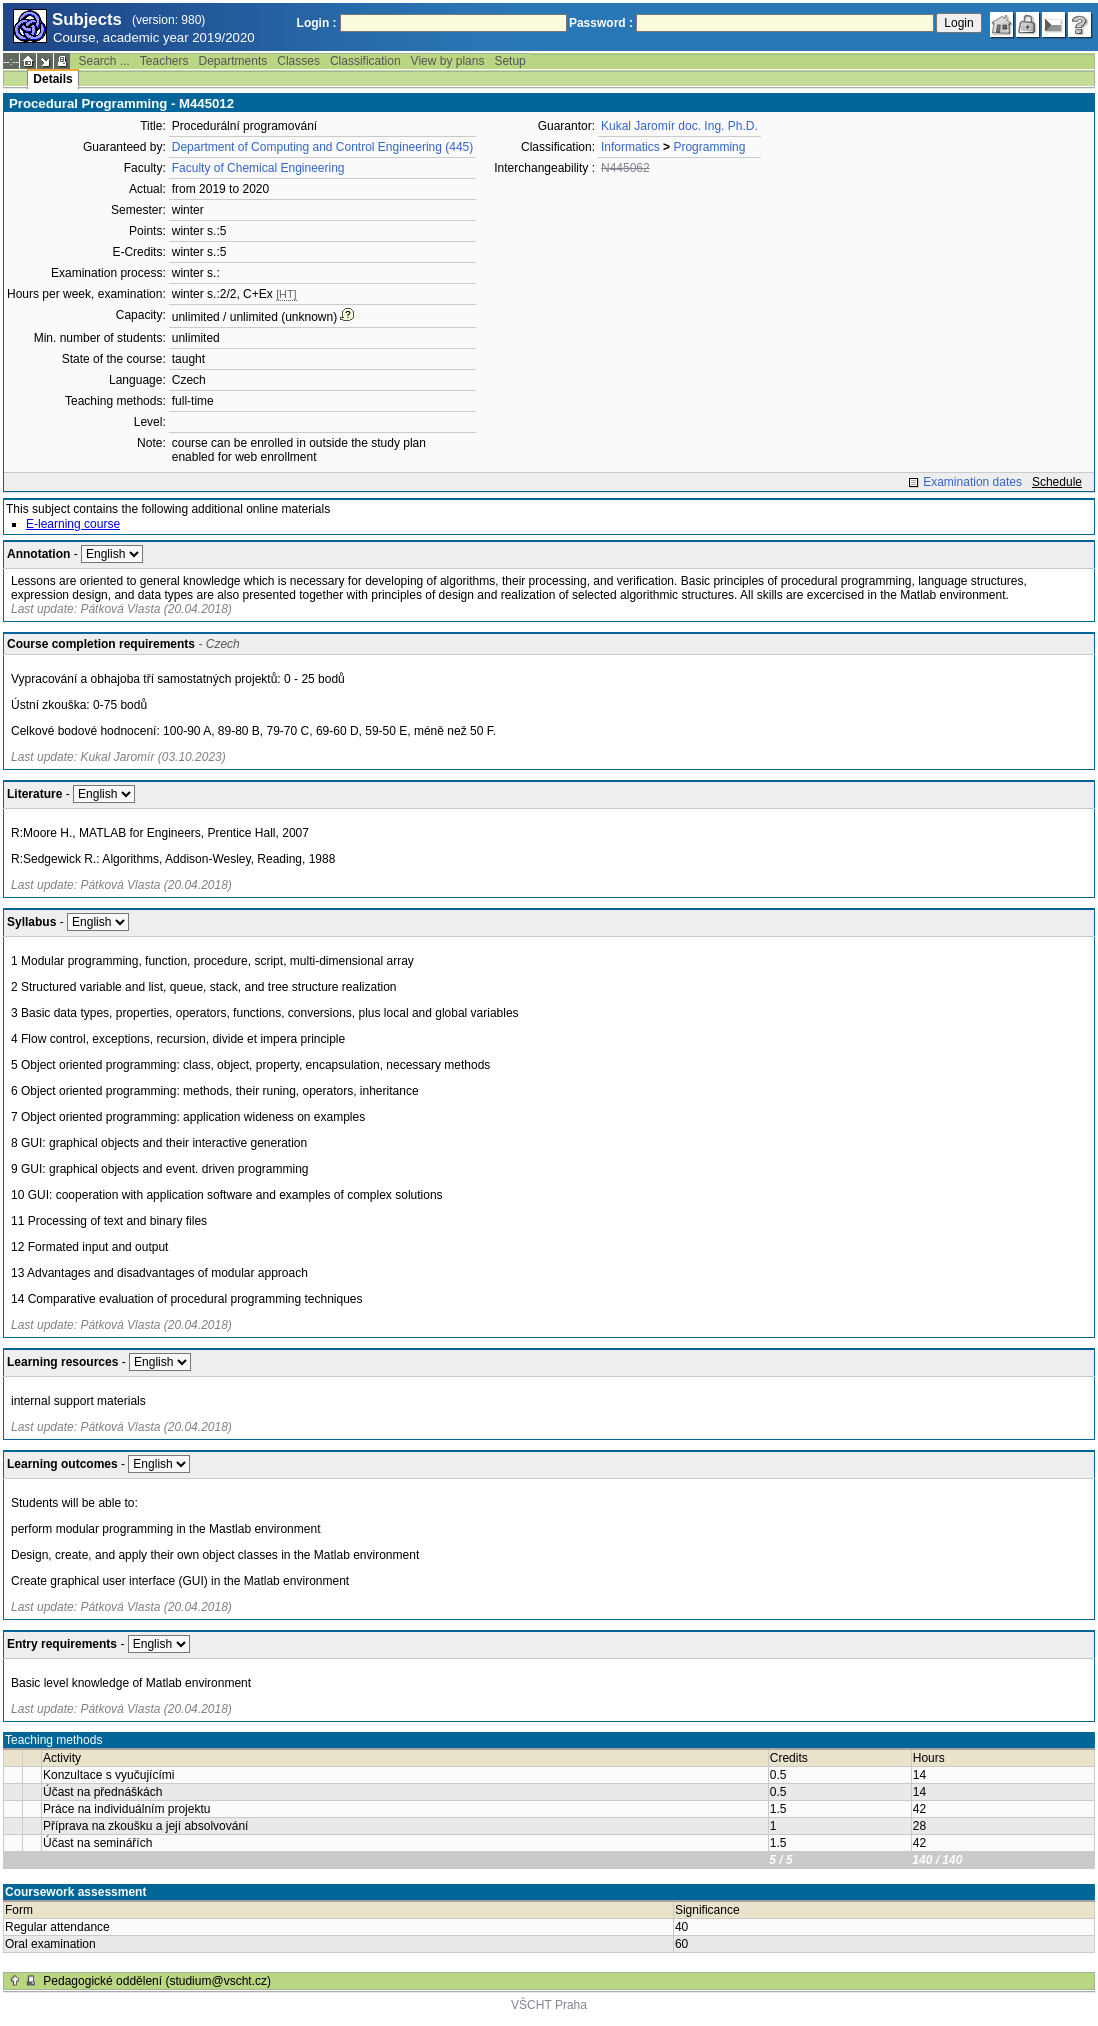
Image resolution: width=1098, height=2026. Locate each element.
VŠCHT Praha (549, 2005)
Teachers (164, 61)
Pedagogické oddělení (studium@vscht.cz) (157, 1981)
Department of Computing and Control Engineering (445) (323, 147)
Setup (509, 61)
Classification (365, 61)
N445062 (625, 168)
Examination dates (972, 482)
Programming (709, 147)
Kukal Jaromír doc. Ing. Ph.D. (679, 126)
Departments (233, 61)
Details (52, 79)
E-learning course (73, 524)
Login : (317, 23)
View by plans (448, 61)
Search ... (103, 61)
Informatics (630, 147)
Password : (601, 23)
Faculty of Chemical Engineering (258, 168)
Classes (298, 61)
